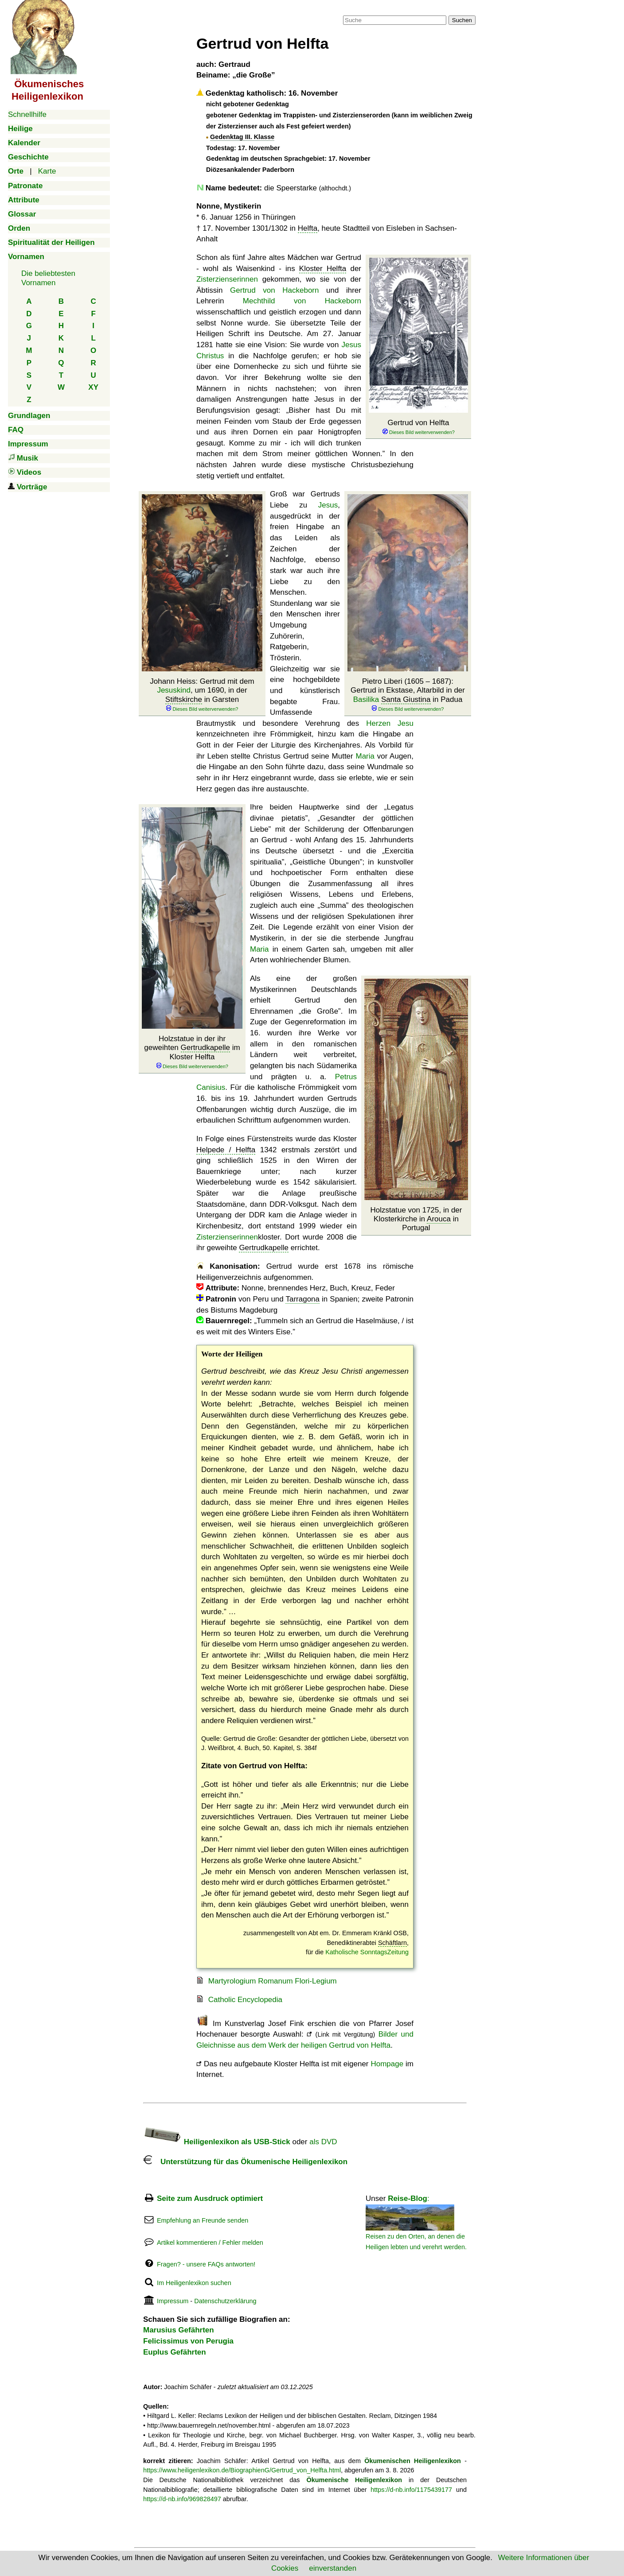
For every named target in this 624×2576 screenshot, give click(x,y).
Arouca (439, 1219)
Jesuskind (174, 690)
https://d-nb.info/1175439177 (411, 2489)
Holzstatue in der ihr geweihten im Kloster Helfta (192, 1052)
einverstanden (332, 2568)
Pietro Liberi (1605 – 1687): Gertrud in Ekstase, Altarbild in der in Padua (408, 695)
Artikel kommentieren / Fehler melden (210, 2242)
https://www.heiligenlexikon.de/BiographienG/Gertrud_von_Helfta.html (242, 2470)
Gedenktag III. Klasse (242, 136)
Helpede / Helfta (225, 1150)
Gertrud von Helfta (418, 427)
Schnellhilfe (27, 114)
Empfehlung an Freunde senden (202, 2220)
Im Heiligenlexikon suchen (194, 2282)
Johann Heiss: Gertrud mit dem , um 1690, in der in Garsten (202, 695)
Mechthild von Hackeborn (302, 301)
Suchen (462, 20)
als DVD (323, 2142)
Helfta (307, 228)
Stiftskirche (183, 699)
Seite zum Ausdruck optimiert (210, 2198)
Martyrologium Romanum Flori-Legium (272, 1981)
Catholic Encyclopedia (245, 1999)
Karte (47, 171)
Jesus (328, 505)
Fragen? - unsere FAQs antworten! (206, 2264)
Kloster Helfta (322, 268)
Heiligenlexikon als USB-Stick (216, 2142)
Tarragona (302, 1299)
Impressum (172, 2301)
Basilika (366, 699)
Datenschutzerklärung (225, 2301)
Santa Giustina (406, 699)
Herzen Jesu (389, 723)
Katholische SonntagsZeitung (367, 1952)
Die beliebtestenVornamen (48, 278)
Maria (364, 756)
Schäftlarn (392, 1942)
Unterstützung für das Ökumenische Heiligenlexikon (245, 2162)
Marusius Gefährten (178, 2330)
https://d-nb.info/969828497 (182, 2498)
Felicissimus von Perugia (188, 2341)
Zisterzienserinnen (227, 279)
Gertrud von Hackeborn (274, 290)
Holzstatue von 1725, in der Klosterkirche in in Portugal (416, 1219)
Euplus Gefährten (174, 2352)
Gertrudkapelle (205, 1047)
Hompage (386, 2064)
